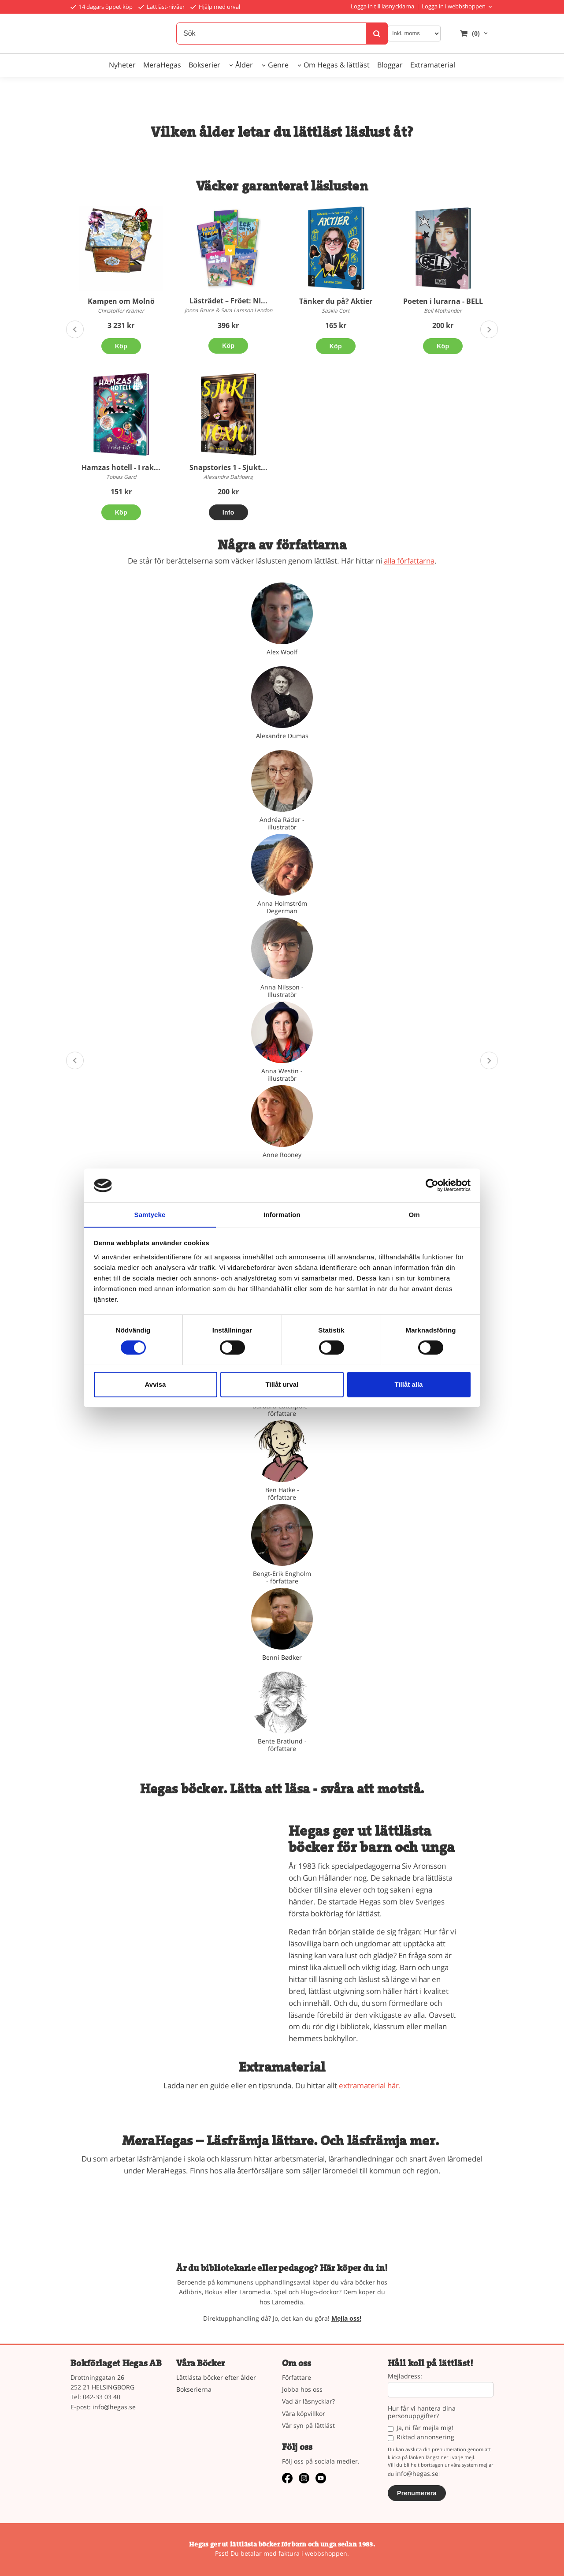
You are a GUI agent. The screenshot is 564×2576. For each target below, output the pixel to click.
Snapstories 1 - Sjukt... (228, 467)
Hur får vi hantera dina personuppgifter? (422, 2412)
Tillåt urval (282, 1384)
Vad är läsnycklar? (308, 2401)
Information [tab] (282, 1214)
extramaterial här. (370, 2085)
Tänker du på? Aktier (335, 301)
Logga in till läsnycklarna (382, 6)
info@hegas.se (114, 2407)
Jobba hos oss (302, 2389)
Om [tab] (413, 1214)
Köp (121, 346)
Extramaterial (432, 65)
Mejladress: (405, 2376)
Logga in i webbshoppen (454, 6)
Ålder (244, 65)
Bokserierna (194, 2389)
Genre (278, 65)
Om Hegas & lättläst (337, 65)
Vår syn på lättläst (308, 2425)
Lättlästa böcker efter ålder (216, 2377)
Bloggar (390, 65)
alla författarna (409, 561)
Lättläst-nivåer (161, 7)
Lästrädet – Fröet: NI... (228, 301)
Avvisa (155, 1384)
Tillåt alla (409, 1384)
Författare (296, 2377)
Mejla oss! (346, 2318)
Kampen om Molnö (121, 301)
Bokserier (204, 65)
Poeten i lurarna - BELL (443, 301)
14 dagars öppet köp (101, 7)
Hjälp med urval (215, 7)
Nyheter (122, 65)
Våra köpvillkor (303, 2413)
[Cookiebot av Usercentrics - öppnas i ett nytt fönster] (432, 1185)
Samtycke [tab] (150, 1214)
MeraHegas (162, 65)
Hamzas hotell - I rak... (121, 467)
